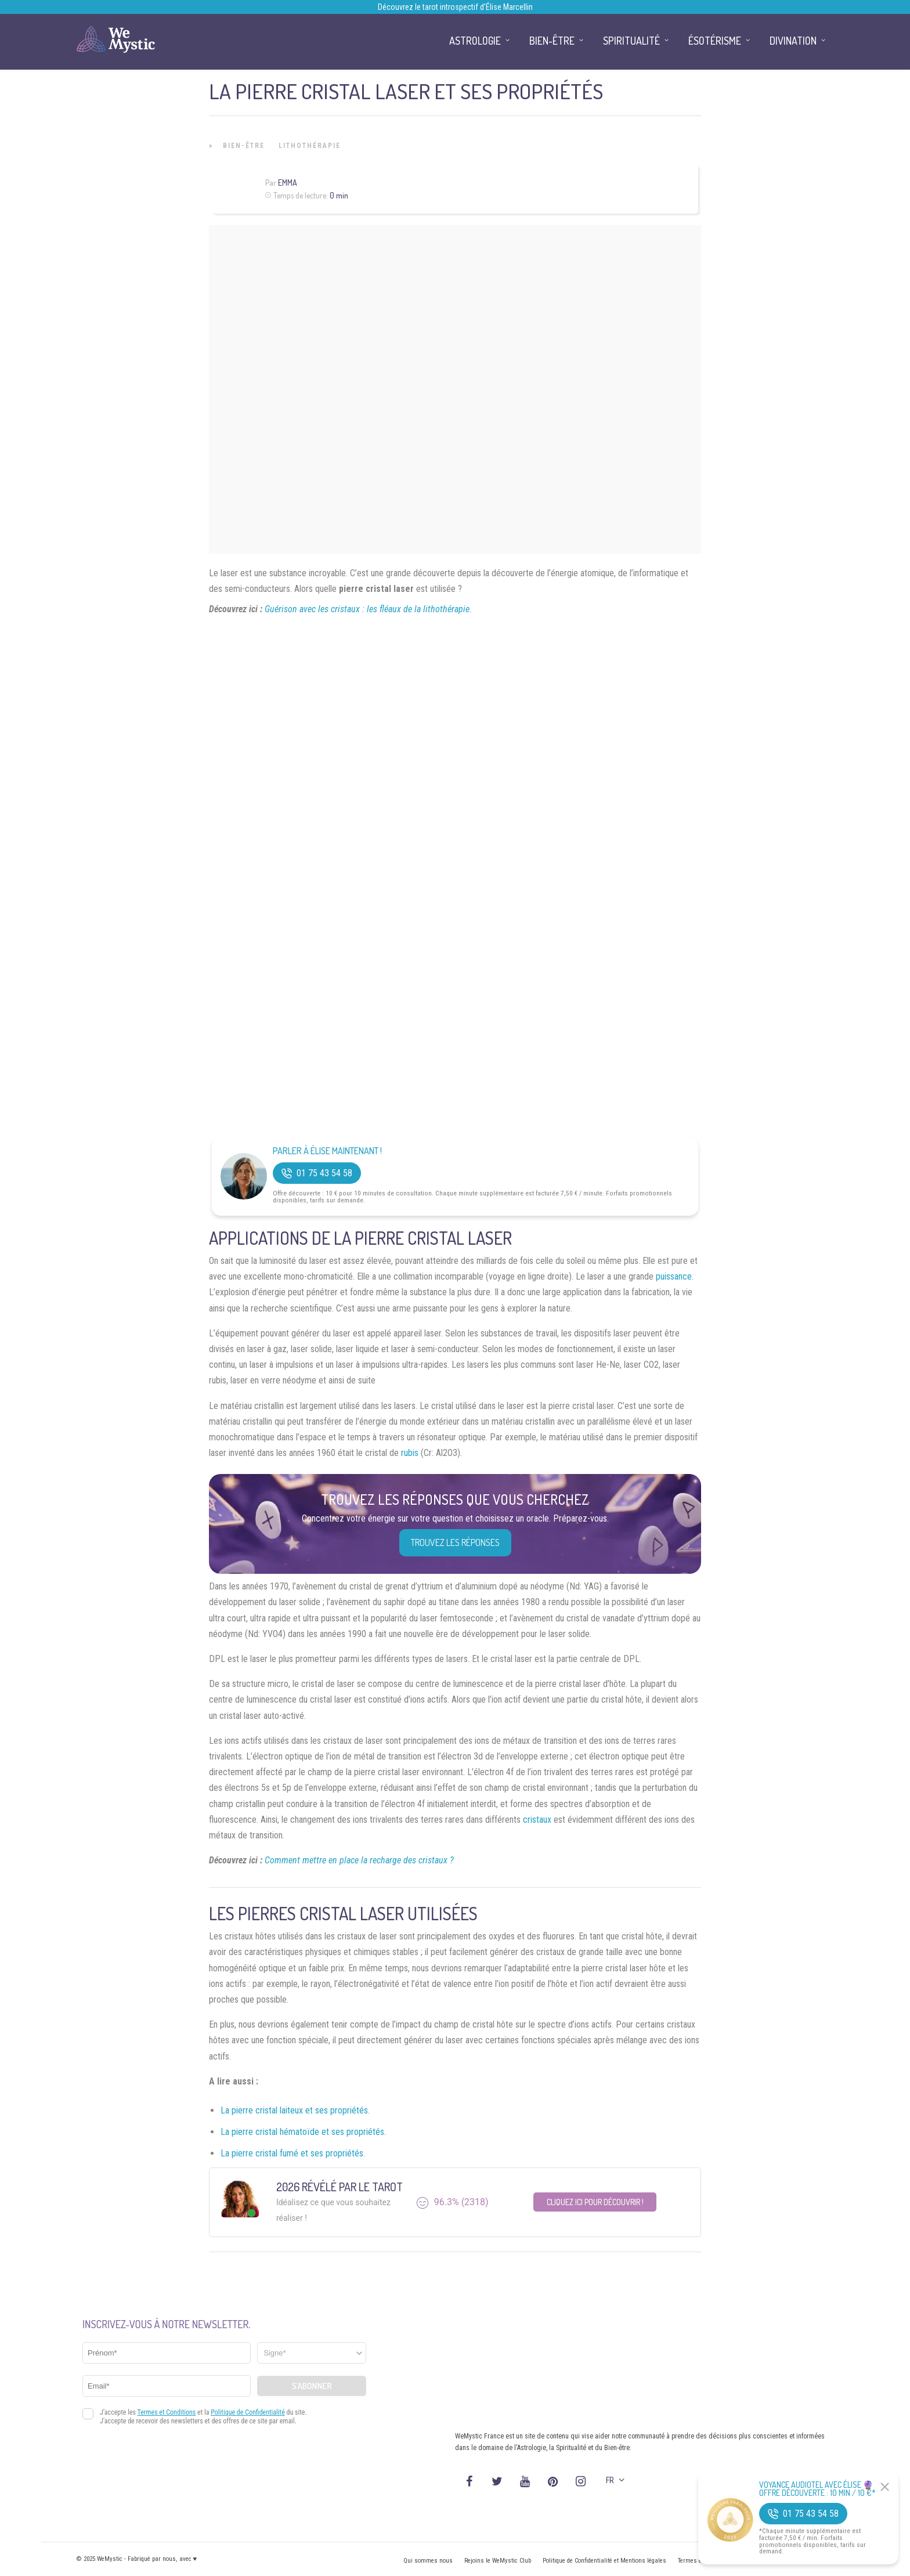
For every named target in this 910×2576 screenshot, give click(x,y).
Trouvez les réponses (455, 1542)
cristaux (537, 1819)
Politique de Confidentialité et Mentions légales (604, 2560)
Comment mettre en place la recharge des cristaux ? (359, 1860)
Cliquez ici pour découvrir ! (595, 2202)
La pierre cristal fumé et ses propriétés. (293, 2153)
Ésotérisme (714, 40)
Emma (287, 182)
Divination (793, 40)
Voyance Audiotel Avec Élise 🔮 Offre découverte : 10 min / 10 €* (817, 2489)
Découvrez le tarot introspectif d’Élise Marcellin (455, 7)
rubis (409, 1452)
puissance (674, 1276)
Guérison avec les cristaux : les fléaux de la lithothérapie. (368, 609)
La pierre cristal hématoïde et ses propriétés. (303, 2131)
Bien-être (244, 146)
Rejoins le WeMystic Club (497, 2560)
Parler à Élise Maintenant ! (327, 1151)
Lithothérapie (310, 146)
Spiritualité (631, 40)
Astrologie (475, 40)
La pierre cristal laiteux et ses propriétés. (295, 2110)
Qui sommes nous (428, 2560)
